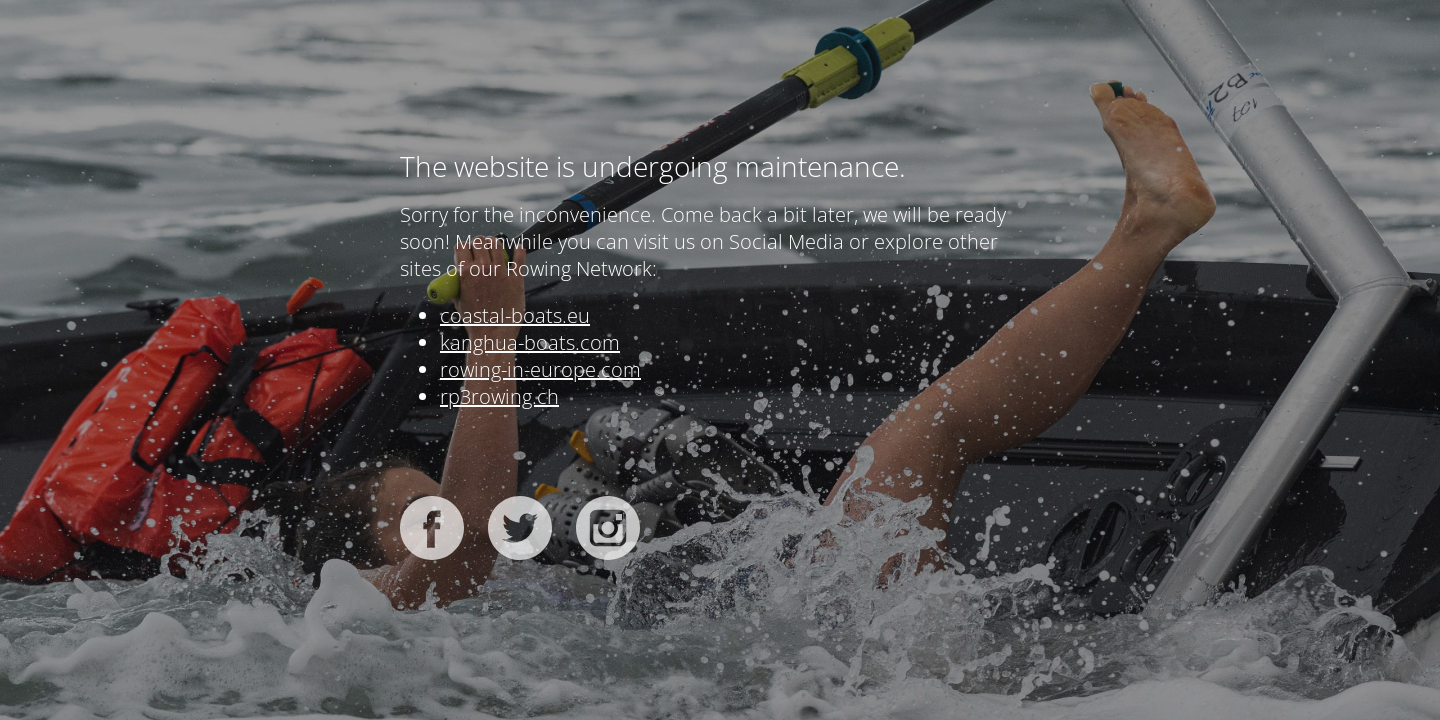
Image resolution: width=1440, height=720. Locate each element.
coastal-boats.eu (515, 315)
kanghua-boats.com (530, 342)
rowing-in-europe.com (540, 369)
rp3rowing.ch (499, 396)
